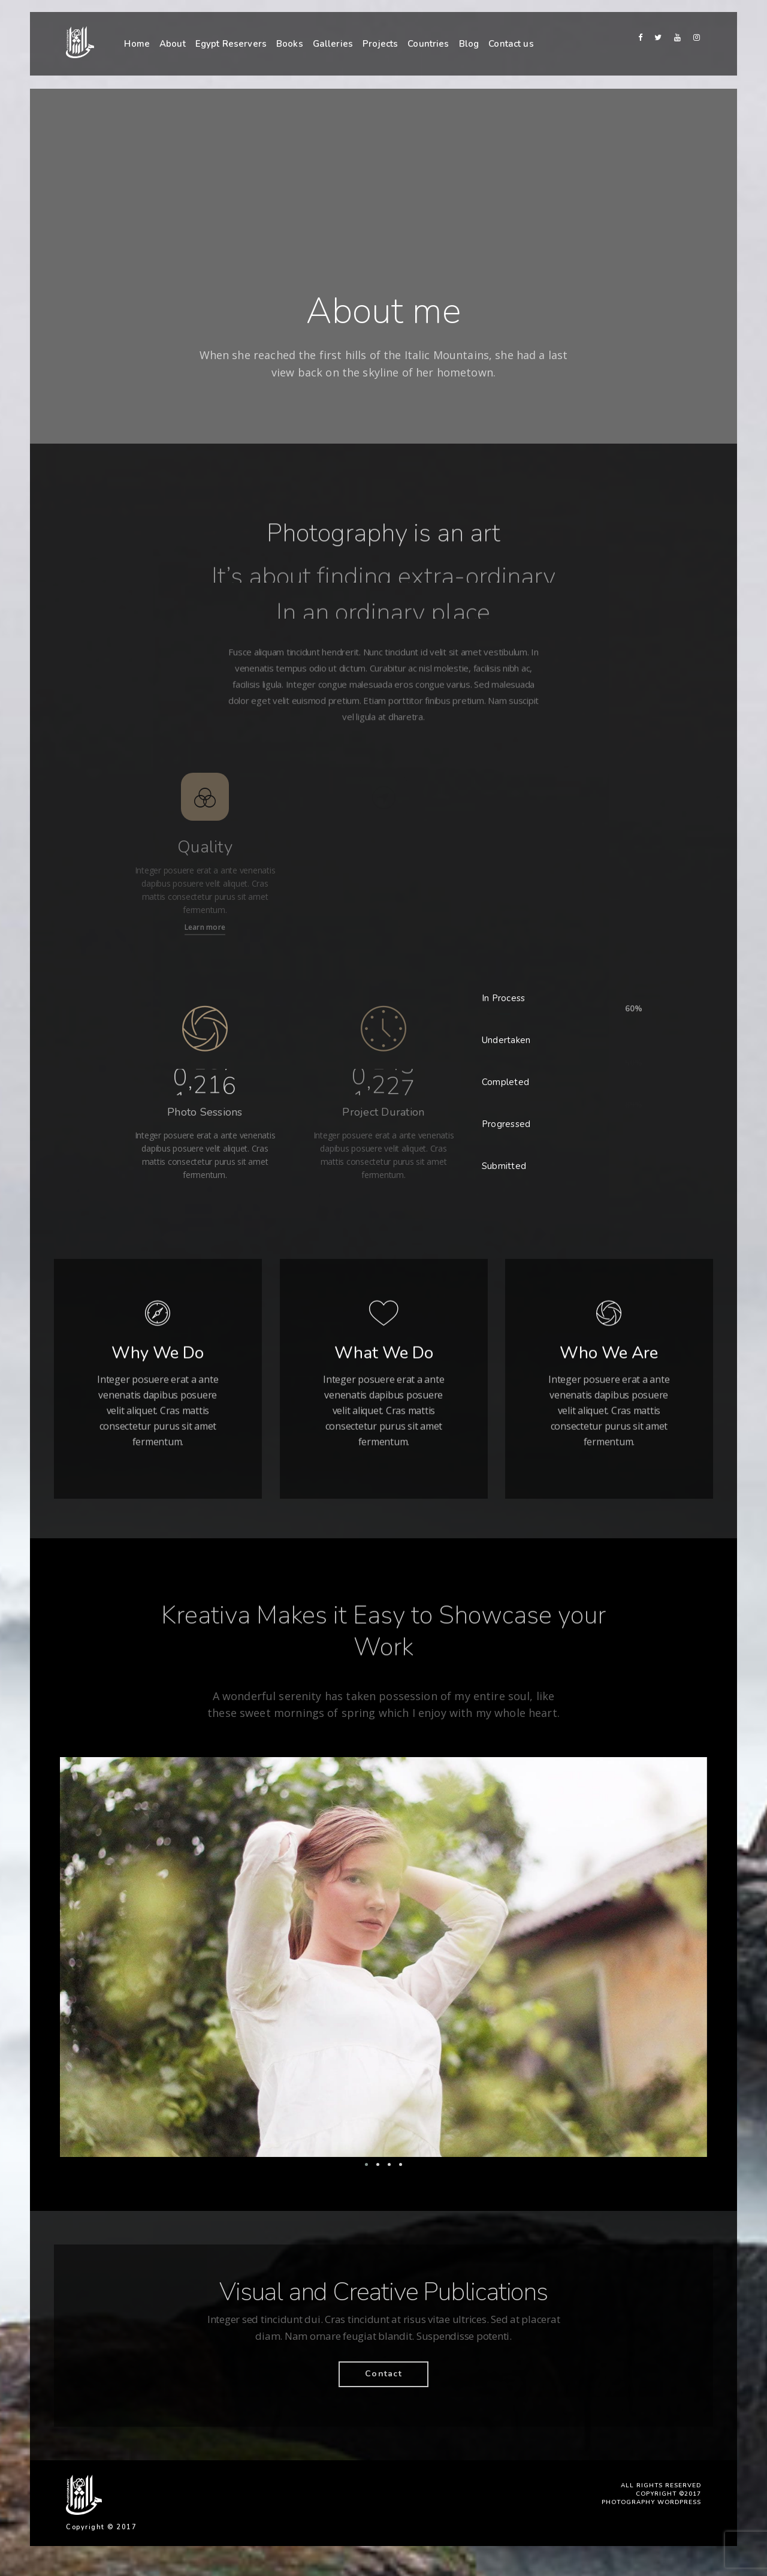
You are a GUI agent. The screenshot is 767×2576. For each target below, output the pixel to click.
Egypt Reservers (231, 44)
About (172, 44)
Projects (380, 44)
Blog (469, 44)
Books (289, 44)
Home (137, 44)
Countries (428, 44)
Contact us (511, 44)
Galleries (333, 44)
